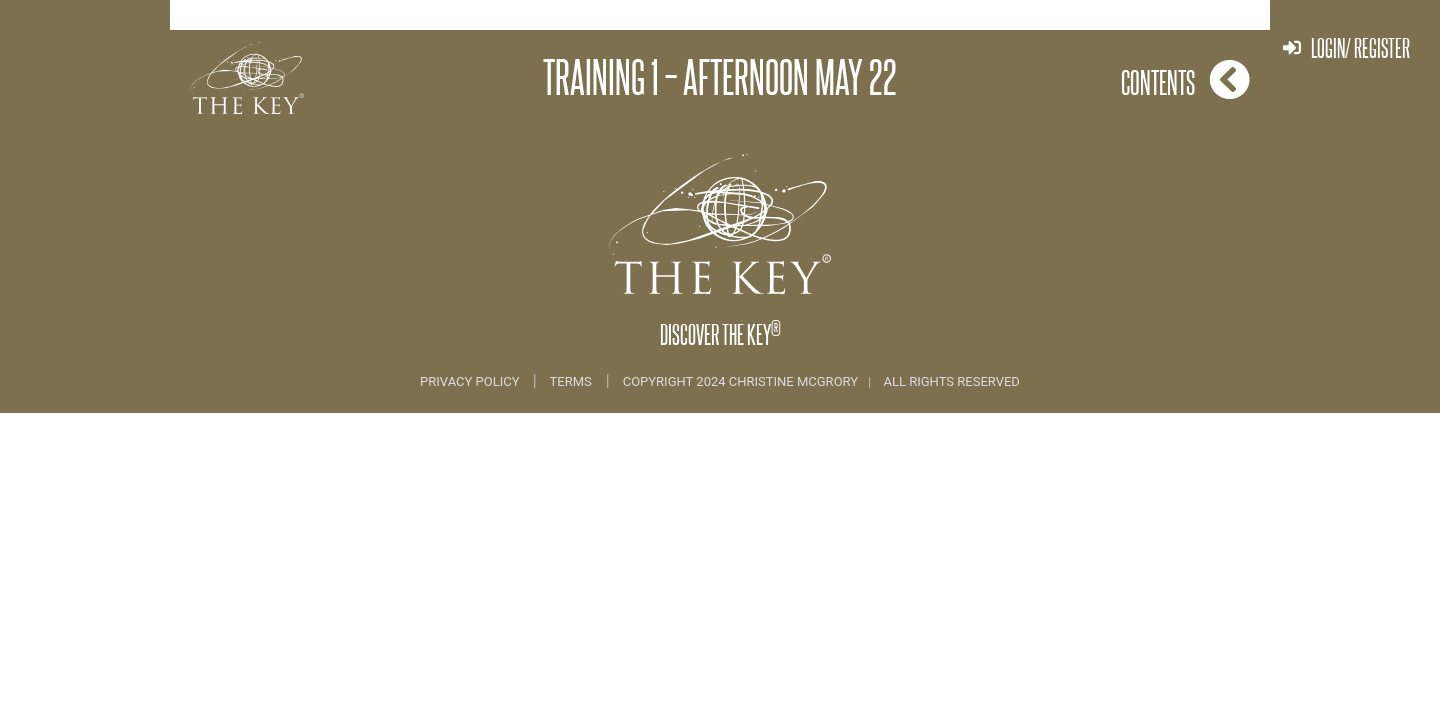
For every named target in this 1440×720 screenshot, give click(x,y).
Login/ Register (1346, 47)
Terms (571, 381)
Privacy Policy (471, 381)
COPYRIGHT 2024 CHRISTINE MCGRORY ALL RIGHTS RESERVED (821, 381)
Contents (1185, 79)
